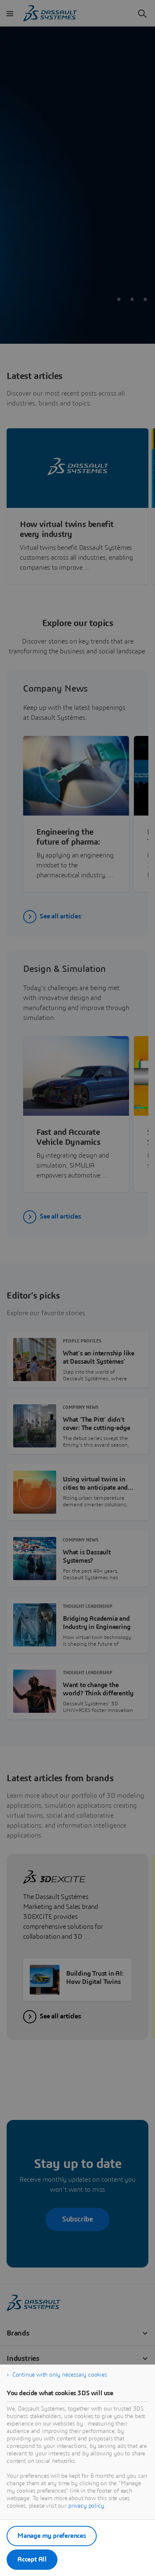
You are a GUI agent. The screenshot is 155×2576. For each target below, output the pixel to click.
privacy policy (86, 2506)
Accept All (32, 2559)
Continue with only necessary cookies (59, 2375)
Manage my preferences (51, 2535)
